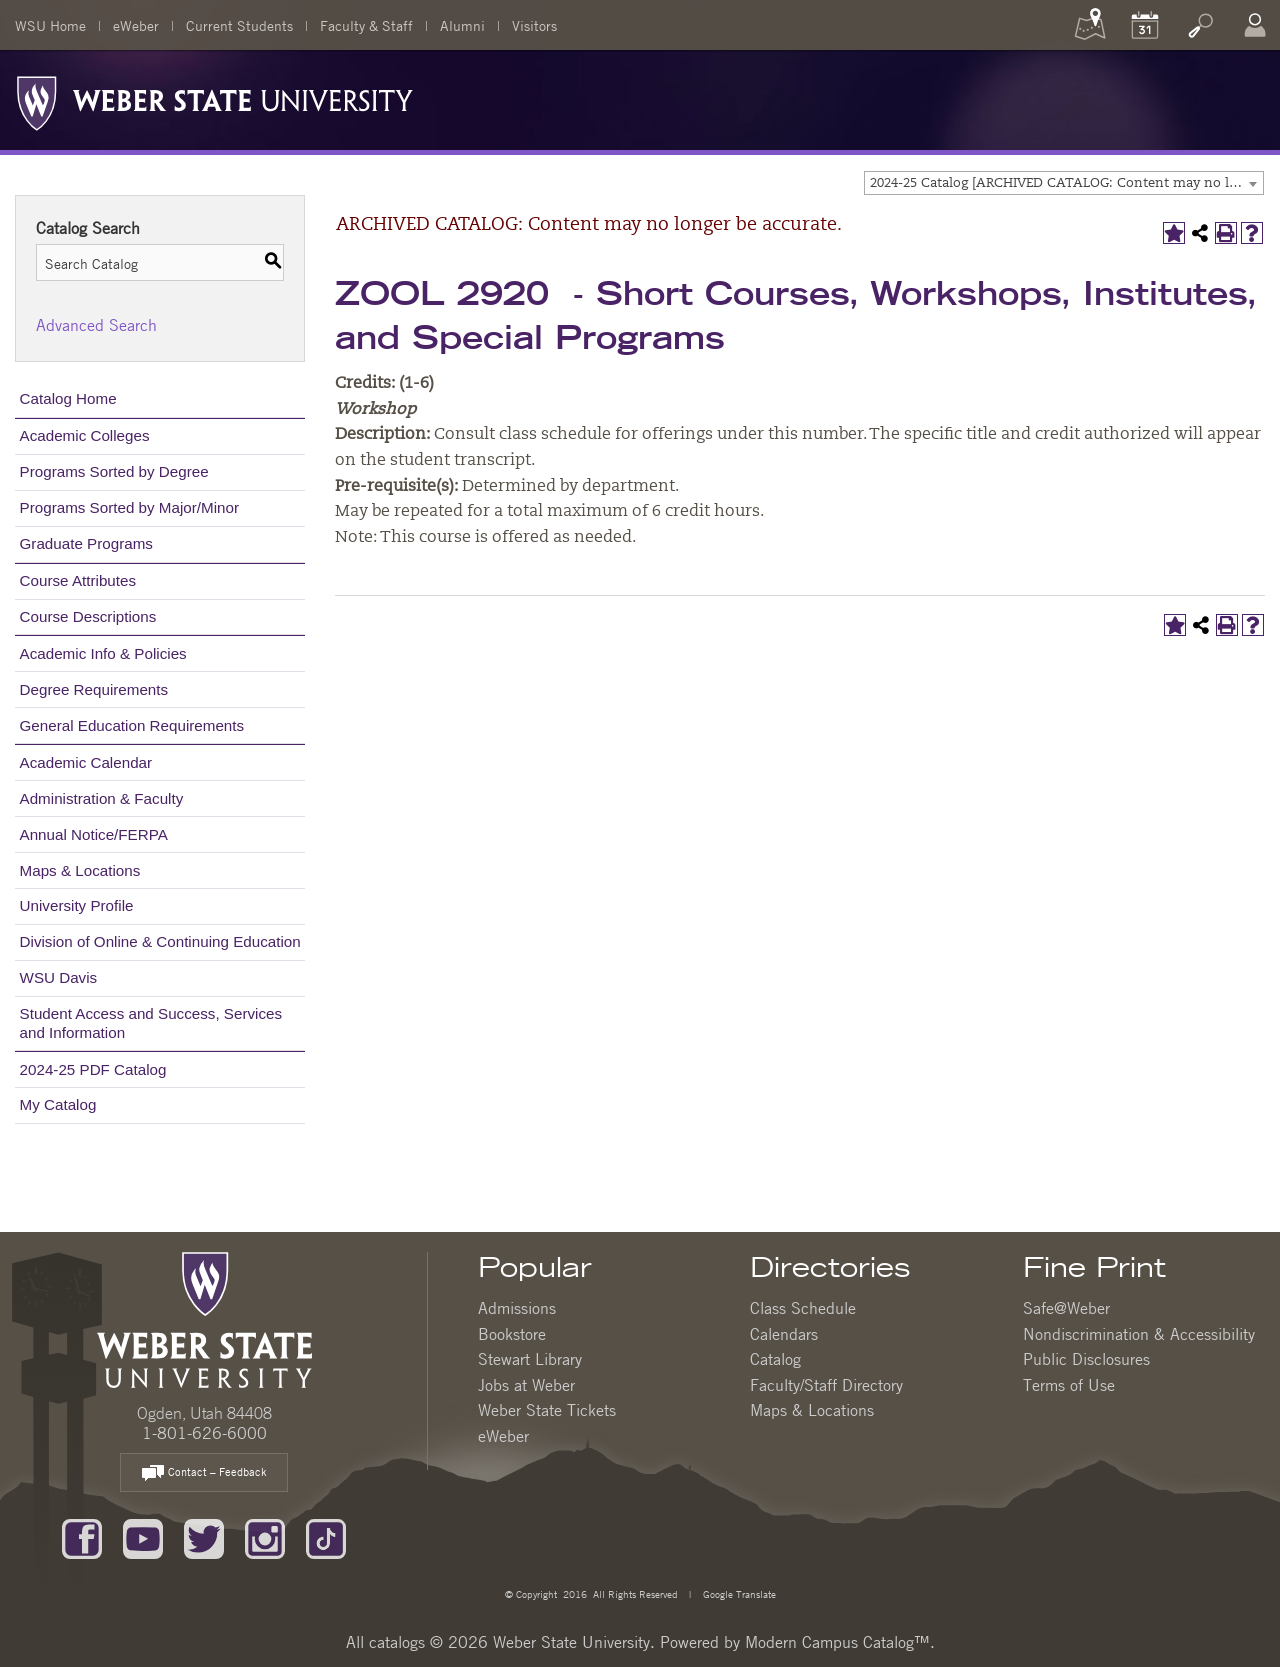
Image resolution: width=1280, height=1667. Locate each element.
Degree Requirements (94, 689)
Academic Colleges (85, 435)
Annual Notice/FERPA (94, 834)
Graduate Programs (86, 543)
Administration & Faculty (102, 798)
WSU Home (50, 25)
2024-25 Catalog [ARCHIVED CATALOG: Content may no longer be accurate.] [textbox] (1066, 183)
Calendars (784, 1334)
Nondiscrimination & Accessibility (1139, 1334)
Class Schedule (803, 1308)
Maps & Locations (80, 870)
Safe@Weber (1066, 1308)
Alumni (462, 25)
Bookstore (512, 1334)
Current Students (239, 25)
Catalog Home (68, 398)
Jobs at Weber (526, 1385)
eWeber (136, 25)
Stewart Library (530, 1359)
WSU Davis (59, 977)
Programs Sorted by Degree (114, 471)
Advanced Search (96, 325)
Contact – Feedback (204, 1473)
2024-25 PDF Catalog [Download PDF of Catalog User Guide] (93, 1069)
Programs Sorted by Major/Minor (129, 507)
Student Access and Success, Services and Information (151, 1022)
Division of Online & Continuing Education (160, 941)
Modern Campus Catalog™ (837, 1642)
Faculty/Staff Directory (826, 1385)
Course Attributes (78, 580)
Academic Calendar (86, 762)
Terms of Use (1069, 1385)
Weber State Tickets (547, 1410)
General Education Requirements (132, 725)
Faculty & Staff (366, 25)
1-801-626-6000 (204, 1433)
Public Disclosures (1086, 1359)
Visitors (534, 25)
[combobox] (1064, 183)
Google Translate (738, 1593)
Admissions (517, 1308)
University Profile (77, 905)
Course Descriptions (88, 616)
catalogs (397, 1642)
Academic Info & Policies (103, 653)
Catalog (775, 1359)
